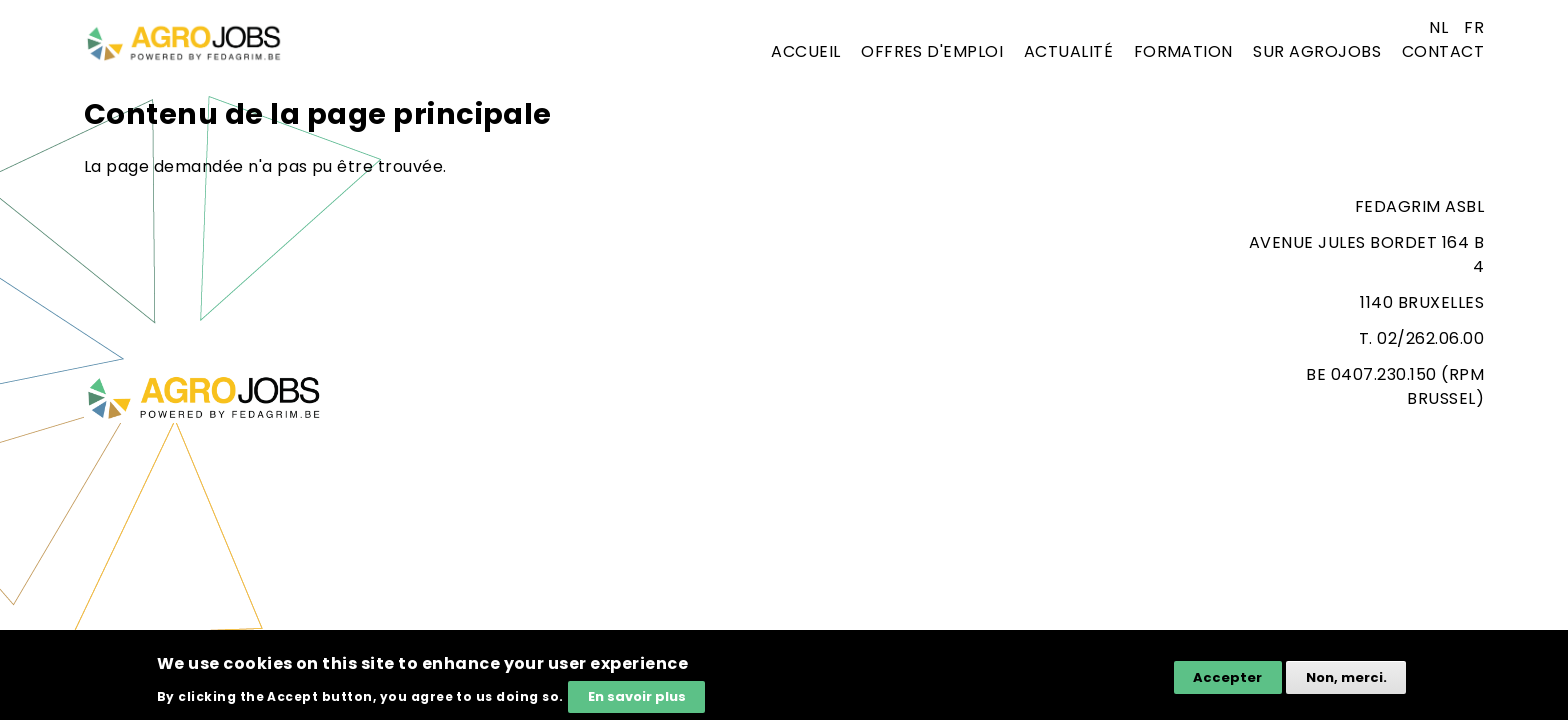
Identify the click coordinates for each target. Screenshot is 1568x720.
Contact (1443, 51)
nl (1438, 27)
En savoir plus (637, 698)
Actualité (1068, 51)
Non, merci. (1346, 679)
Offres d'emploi (932, 51)
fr (1474, 27)
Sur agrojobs (1317, 51)
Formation (1183, 51)
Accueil (805, 51)
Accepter (1227, 679)
